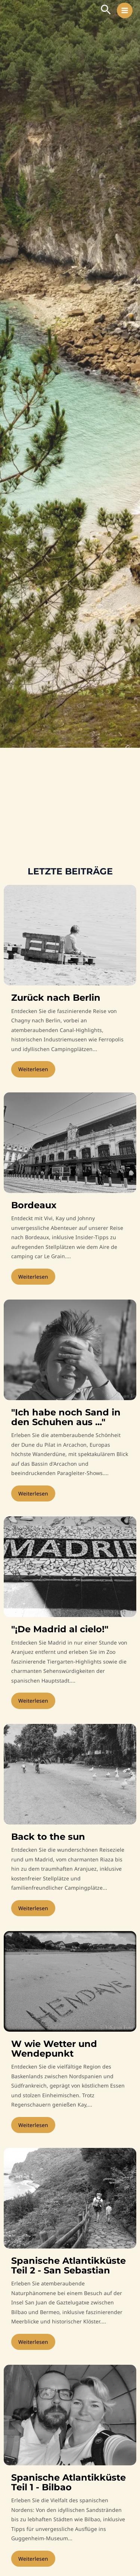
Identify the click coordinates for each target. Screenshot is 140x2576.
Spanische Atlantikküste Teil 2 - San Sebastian (68, 2265)
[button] (105, 10)
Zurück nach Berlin (55, 997)
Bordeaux (33, 1205)
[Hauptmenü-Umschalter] (125, 11)
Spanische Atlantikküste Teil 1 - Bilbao (68, 2482)
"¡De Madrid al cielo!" (59, 1629)
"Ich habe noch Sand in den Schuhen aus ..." (66, 1417)
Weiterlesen (33, 1069)
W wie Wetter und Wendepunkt (54, 2048)
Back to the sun (48, 1836)
